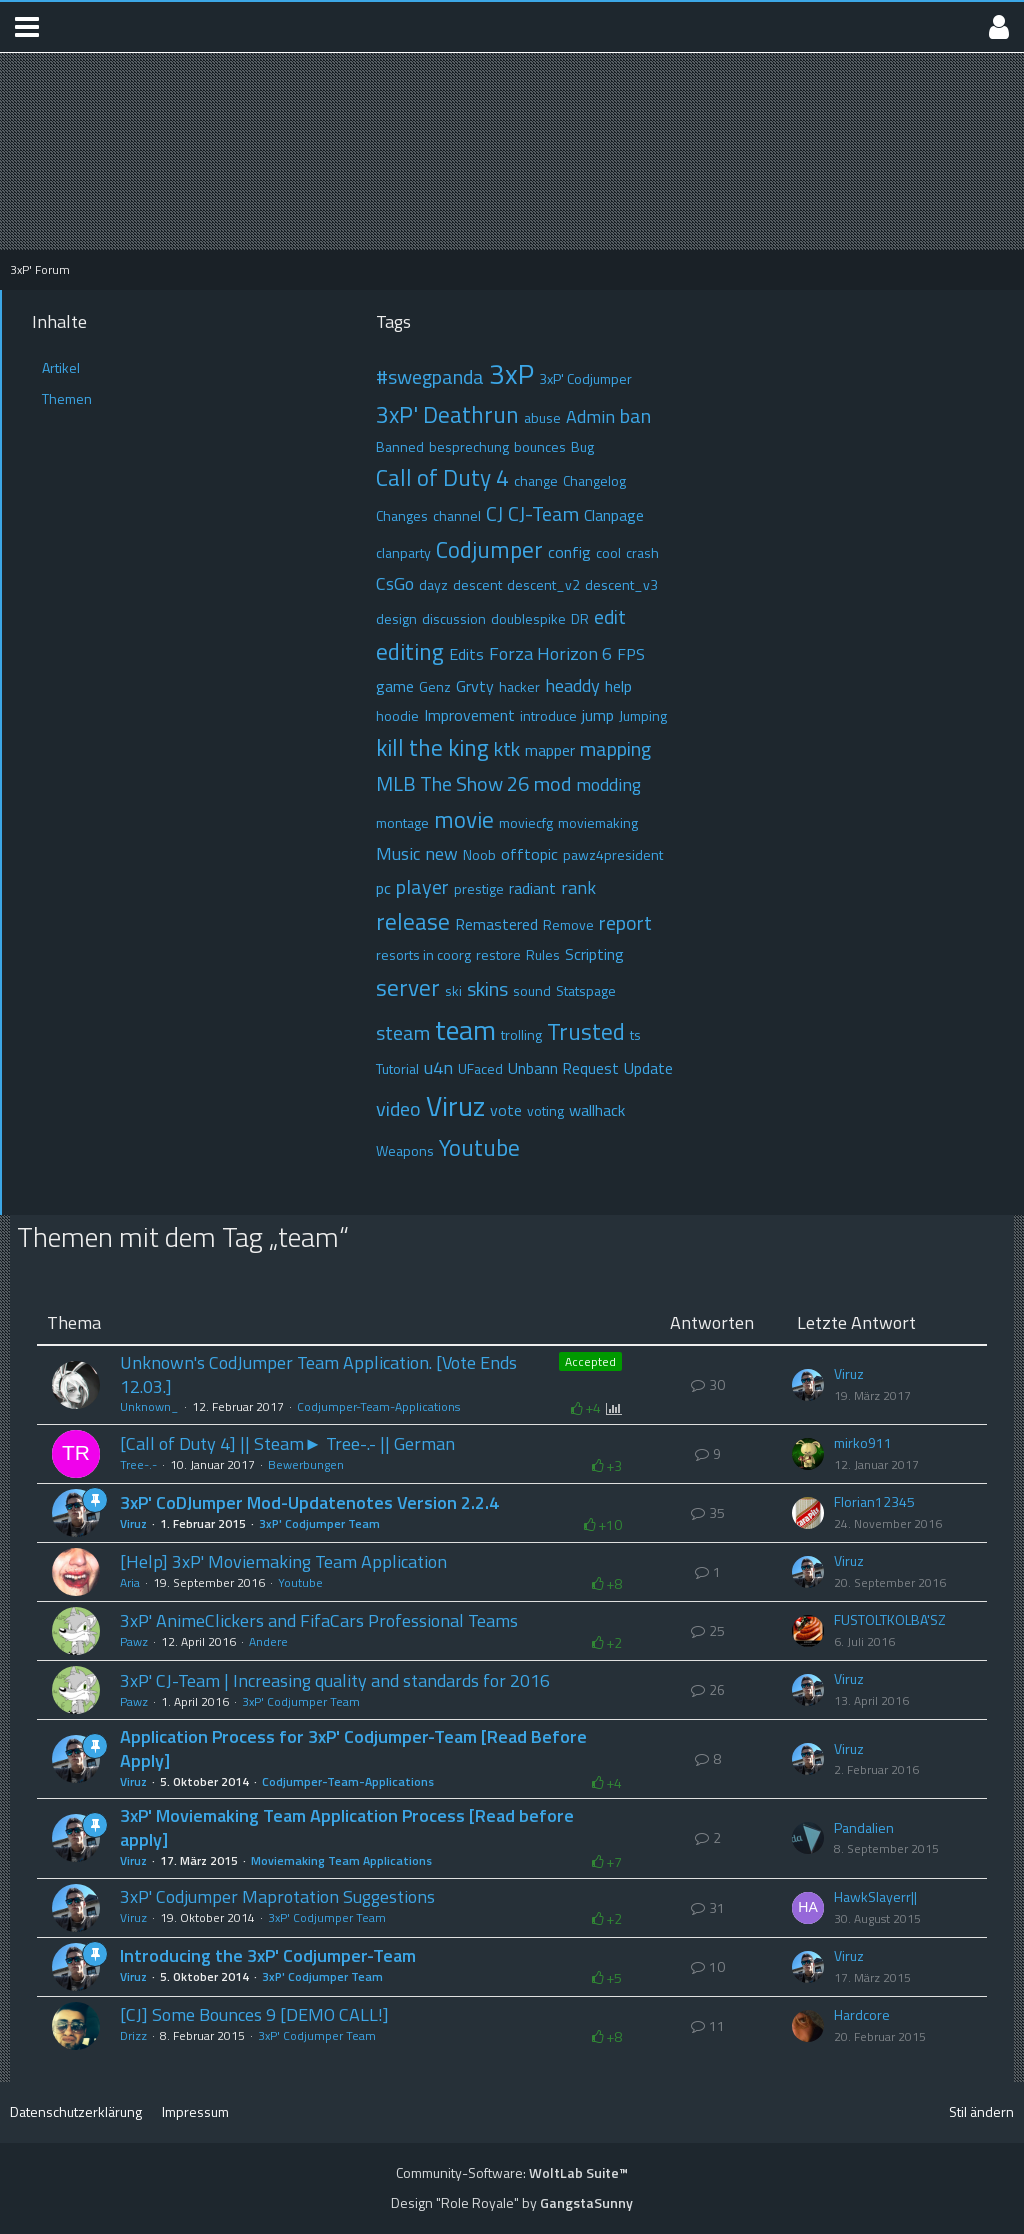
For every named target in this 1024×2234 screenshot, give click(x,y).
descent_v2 (543, 584)
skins (487, 988)
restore (498, 954)
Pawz (134, 1641)
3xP (511, 373)
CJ (494, 513)
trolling (521, 1034)
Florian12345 (874, 1502)
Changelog (594, 480)
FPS (631, 654)
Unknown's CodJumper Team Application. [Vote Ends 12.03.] (318, 1374)
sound (532, 990)
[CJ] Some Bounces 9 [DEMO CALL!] (254, 2014)
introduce (548, 715)
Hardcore (862, 2015)
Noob (479, 854)
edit (610, 616)
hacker (519, 686)
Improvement (469, 715)
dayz (433, 584)
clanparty (403, 552)
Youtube (479, 1147)
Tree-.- (138, 1464)
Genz (435, 686)
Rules (543, 954)
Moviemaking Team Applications (341, 1860)
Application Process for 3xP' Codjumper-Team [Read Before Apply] (353, 1748)
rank (578, 887)
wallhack (597, 1110)
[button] (27, 27)
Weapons (405, 1150)
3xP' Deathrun (447, 414)
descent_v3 (621, 584)
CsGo (395, 583)
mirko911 (863, 1443)
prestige (479, 888)
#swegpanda (430, 376)
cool (608, 552)
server (408, 987)
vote (506, 1110)
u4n (438, 1067)
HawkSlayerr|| (875, 1897)
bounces (540, 446)
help (618, 686)
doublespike (528, 618)
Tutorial (397, 1068)
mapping (615, 748)
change (536, 480)
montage (402, 822)
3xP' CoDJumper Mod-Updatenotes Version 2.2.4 (309, 1502)
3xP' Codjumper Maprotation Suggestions (277, 1896)
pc (383, 888)
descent (477, 584)
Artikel (61, 367)
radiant (532, 888)
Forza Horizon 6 (550, 653)
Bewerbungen (306, 1464)
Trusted (586, 1031)
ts (635, 1034)
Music (398, 853)
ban (635, 415)
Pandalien (864, 1828)
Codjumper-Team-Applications (378, 1406)
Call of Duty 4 (442, 477)
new (441, 853)
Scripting (594, 954)
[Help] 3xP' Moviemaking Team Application (283, 1561)
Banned (400, 446)
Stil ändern (981, 2111)
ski (453, 990)
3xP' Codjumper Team (319, 1523)
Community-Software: (512, 2172)
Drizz (133, 2035)
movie (464, 819)
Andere (268, 1641)
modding (608, 784)
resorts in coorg (423, 954)
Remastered (496, 924)
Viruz (455, 1105)
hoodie (397, 715)
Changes (402, 515)
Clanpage (614, 515)
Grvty (475, 686)
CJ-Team (543, 513)
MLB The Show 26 (452, 783)
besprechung (469, 446)
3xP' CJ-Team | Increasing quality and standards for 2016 (335, 1680)
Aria (130, 1582)
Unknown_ (149, 1406)
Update (648, 1068)
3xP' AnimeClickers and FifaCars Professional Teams (319, 1620)
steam (403, 1032)
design (396, 618)
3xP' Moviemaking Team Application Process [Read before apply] (347, 1827)
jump (598, 715)
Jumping (643, 715)
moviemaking (598, 822)
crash (642, 552)
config (569, 552)
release (413, 921)
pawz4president (613, 854)
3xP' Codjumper (585, 378)
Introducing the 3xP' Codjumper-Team (268, 1955)
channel (457, 515)
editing (410, 651)
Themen (67, 398)
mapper (550, 750)
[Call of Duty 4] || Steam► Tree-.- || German (287, 1443)
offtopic (529, 854)
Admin (590, 416)
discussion (454, 618)
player (422, 886)
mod (552, 783)
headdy (572, 685)
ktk (507, 748)
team (465, 1029)
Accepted (590, 1361)
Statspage (586, 990)
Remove (568, 924)
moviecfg (526, 822)
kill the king (432, 747)
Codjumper (489, 549)
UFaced (480, 1068)
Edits (466, 654)
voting (545, 1110)
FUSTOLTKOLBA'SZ (890, 1620)
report (625, 922)
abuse (542, 417)
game (395, 686)
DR (580, 618)
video (398, 1108)
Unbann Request (563, 1068)
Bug (582, 446)
